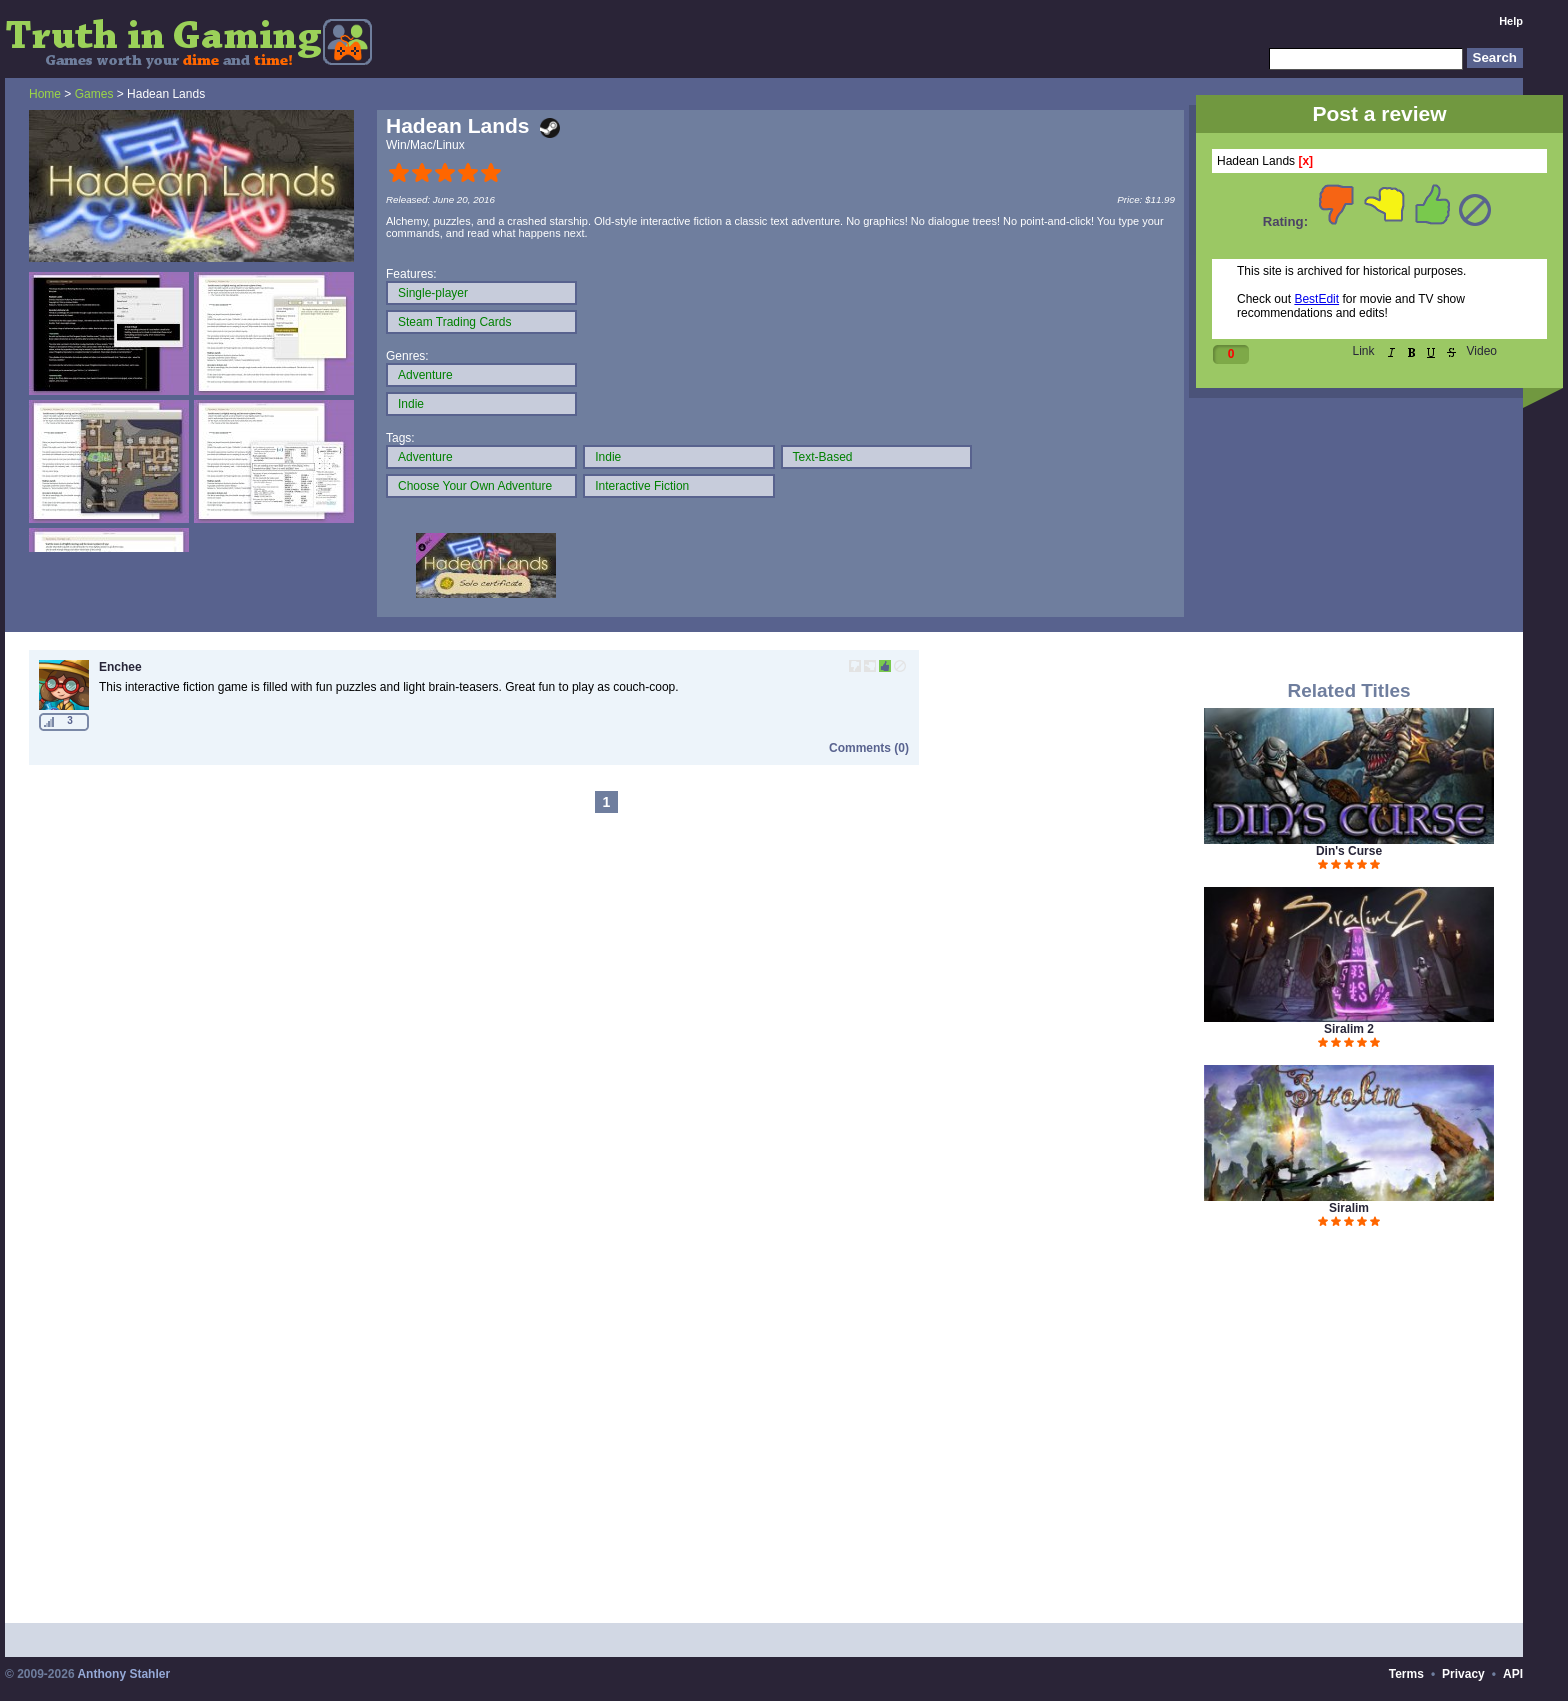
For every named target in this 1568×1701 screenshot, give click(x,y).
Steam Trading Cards (454, 322)
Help (1511, 21)
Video (1482, 351)
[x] (1305, 161)
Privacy (1463, 1674)
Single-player (433, 293)
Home (45, 94)
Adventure (425, 375)
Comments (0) (869, 748)
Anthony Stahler (123, 1674)
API (1513, 1674)
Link (1364, 351)
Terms (1406, 1674)
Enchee (120, 667)
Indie (411, 404)
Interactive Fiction (642, 486)
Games (94, 94)
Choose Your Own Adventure (475, 486)
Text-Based (823, 457)
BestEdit (1316, 299)
